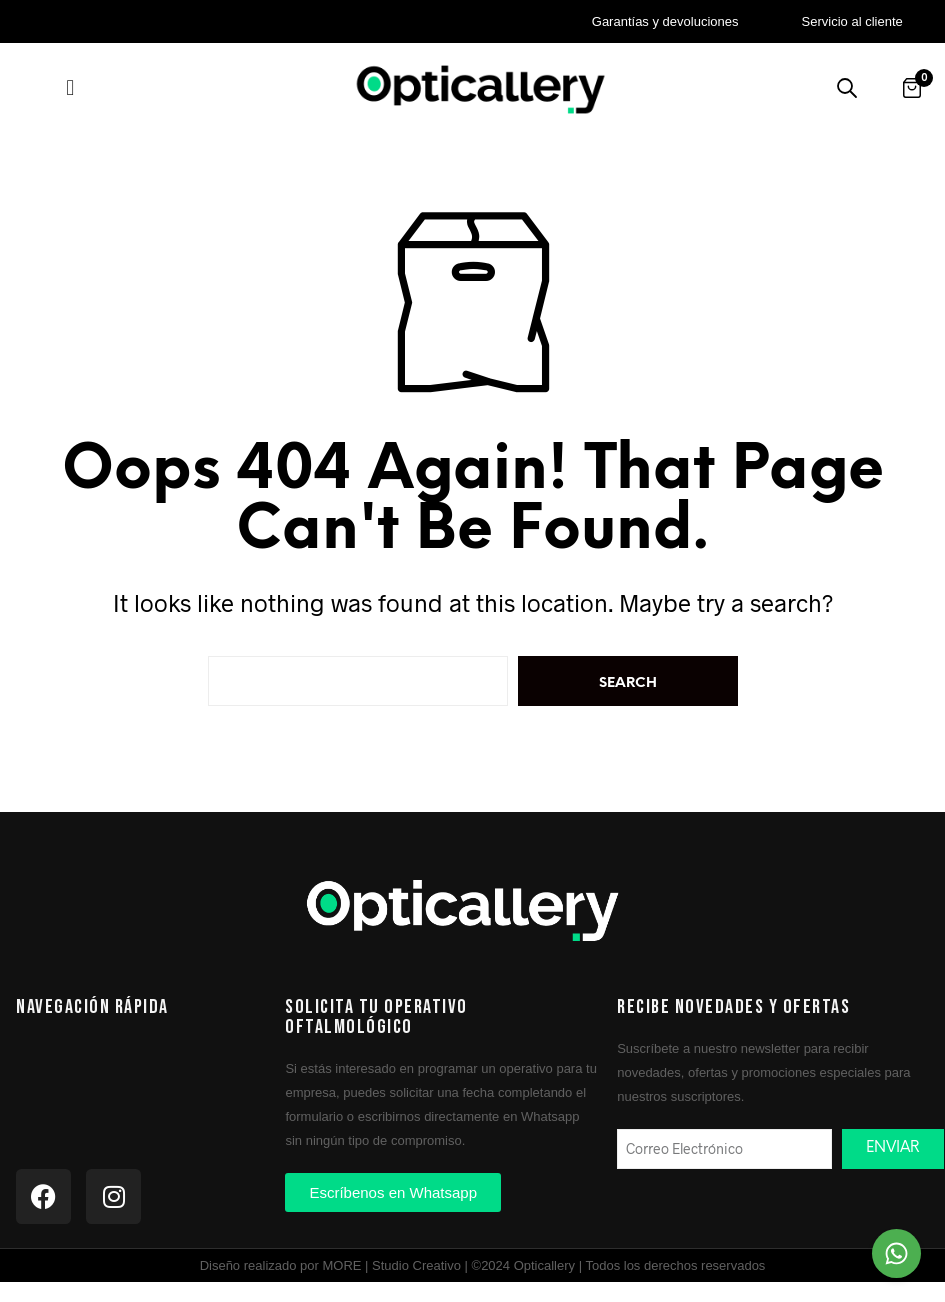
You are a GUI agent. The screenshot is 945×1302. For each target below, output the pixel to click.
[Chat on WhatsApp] (896, 1253)
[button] (70, 87)
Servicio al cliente (852, 21)
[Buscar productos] (847, 88)
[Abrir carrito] (912, 88)
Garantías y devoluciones (665, 21)
